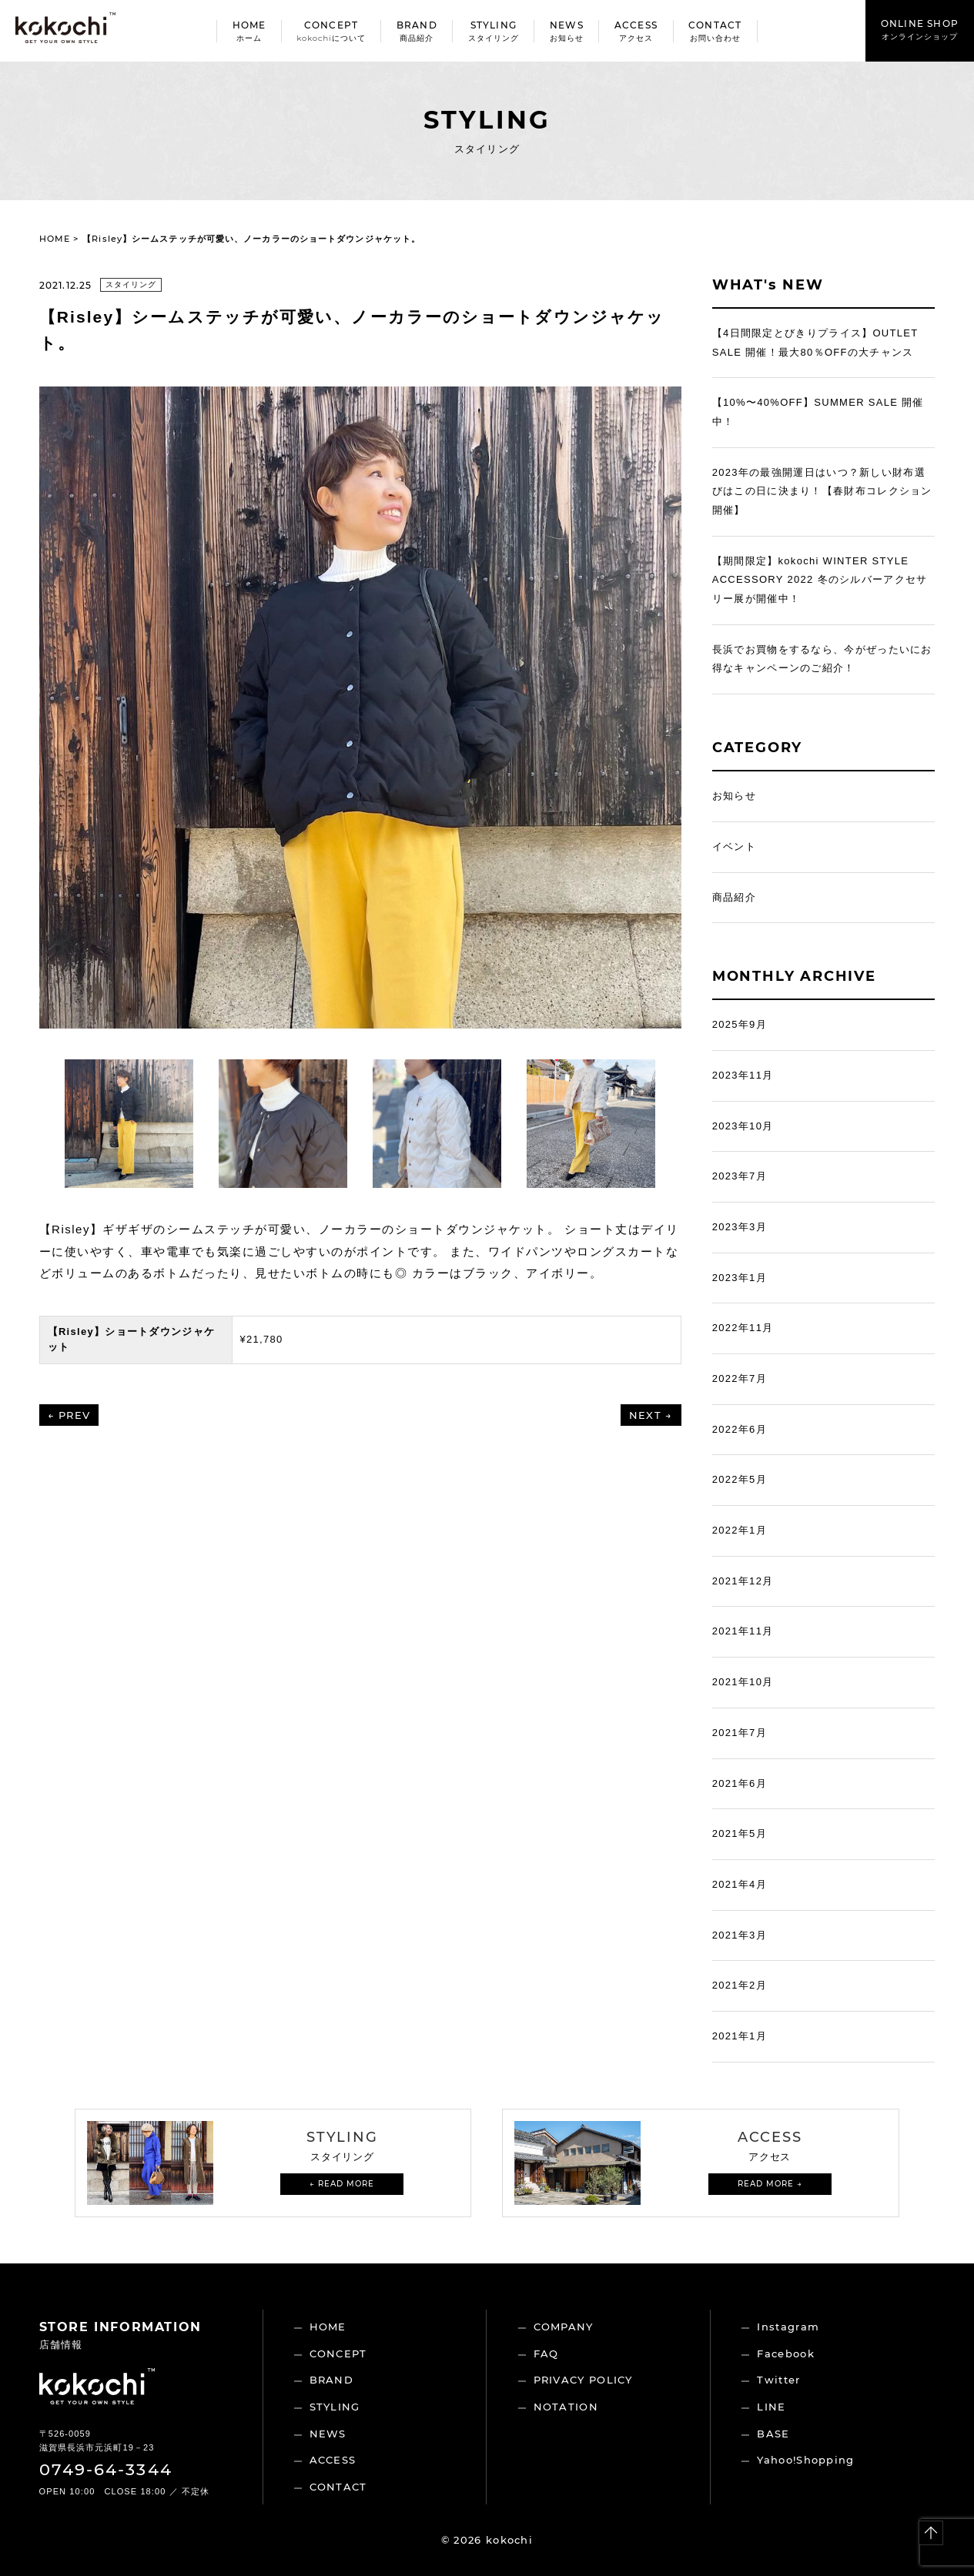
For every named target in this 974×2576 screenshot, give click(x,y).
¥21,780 (261, 1339)
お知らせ (734, 795)
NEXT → (651, 1415)
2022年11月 (743, 1327)
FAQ (546, 2353)
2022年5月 (739, 1479)
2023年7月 (739, 1176)
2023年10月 (743, 1126)
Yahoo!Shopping (805, 2460)
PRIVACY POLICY (583, 2380)
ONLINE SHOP (920, 30)
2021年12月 (743, 1581)
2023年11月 (743, 1075)
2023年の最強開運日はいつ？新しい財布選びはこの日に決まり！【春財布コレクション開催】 (822, 491)
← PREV (69, 1415)
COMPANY (564, 2326)
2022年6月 (739, 1429)
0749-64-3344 (105, 2469)
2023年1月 (739, 1277)
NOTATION (566, 2406)
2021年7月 (739, 1732)
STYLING (335, 2406)
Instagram (788, 2326)
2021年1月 (739, 2036)
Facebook (785, 2353)
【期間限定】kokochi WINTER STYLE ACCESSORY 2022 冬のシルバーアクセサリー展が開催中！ (820, 579)
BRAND (332, 2380)
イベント (734, 846)
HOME (54, 238)
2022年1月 (739, 1530)
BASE (773, 2433)
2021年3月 (739, 1935)
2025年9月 (739, 1024)
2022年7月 (739, 1378)
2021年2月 (739, 1985)
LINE (771, 2406)
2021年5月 (739, 1833)
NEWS (328, 2433)
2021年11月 (743, 1631)
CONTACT (338, 2487)
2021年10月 (743, 1682)
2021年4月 (739, 1884)
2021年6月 (739, 1783)
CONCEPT (338, 2353)
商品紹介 (734, 897)
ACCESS (333, 2460)
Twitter (778, 2380)
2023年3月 (739, 1227)
